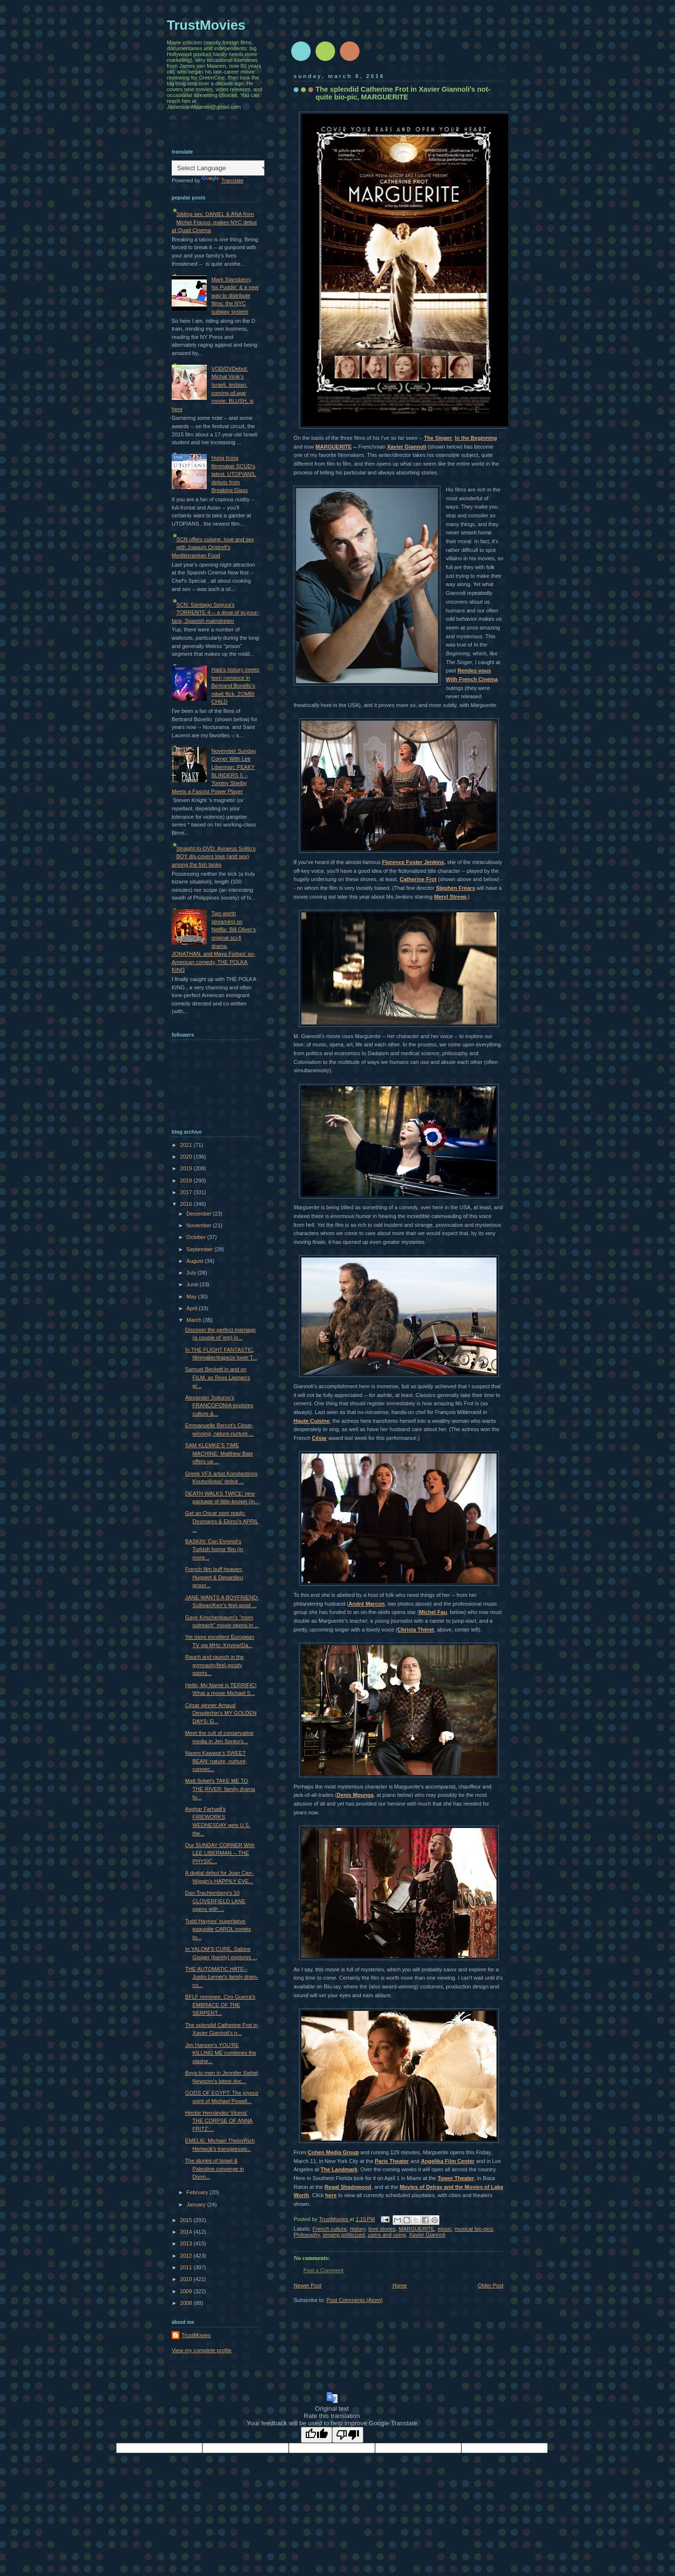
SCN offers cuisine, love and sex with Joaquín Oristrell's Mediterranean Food (213, 547)
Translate (222, 180)
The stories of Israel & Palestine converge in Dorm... (214, 2169)
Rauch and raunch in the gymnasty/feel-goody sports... (214, 1665)
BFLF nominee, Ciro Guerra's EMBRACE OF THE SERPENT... (220, 2005)
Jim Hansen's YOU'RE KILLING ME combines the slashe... (221, 2053)
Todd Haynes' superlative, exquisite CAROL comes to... (218, 1929)
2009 (187, 2291)
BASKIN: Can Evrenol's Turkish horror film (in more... (214, 1549)
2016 (187, 1204)
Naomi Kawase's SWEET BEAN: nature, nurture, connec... (216, 1761)
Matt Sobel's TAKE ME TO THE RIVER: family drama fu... (220, 1789)
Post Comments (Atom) (355, 2300)
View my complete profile (202, 2350)
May (192, 1296)
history (357, 2229)
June (192, 1284)
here (331, 2195)
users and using (387, 2235)
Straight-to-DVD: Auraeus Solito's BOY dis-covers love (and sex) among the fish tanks (214, 856)
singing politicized (343, 2235)
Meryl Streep (450, 897)
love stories (382, 2229)
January (196, 2204)
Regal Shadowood (347, 2187)
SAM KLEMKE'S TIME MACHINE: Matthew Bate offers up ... (219, 1453)
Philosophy (306, 2235)
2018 (187, 1180)
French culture (330, 2229)
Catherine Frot (418, 879)
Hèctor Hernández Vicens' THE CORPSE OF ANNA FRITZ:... (219, 2121)
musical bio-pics (474, 2229)
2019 (187, 1168)
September (200, 1249)
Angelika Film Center (448, 2161)
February (197, 2192)
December (199, 1214)
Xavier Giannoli (406, 447)
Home (400, 2285)
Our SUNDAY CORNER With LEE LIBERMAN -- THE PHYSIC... (220, 1853)
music (444, 2229)
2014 (187, 2232)
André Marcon (366, 1604)
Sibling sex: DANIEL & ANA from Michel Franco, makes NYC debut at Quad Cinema (214, 222)
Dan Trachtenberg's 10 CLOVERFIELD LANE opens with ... (215, 1901)
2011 (187, 2267)
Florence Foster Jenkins (413, 862)
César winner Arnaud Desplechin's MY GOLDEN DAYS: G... (221, 1713)
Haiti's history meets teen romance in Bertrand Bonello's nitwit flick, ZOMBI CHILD (235, 686)
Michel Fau (433, 1612)
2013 (187, 2243)
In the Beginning (476, 438)
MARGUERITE (334, 447)
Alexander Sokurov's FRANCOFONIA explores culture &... (219, 1405)
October (196, 1237)
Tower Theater (455, 2178)
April (192, 1308)
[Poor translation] (347, 2435)
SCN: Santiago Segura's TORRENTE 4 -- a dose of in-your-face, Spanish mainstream (215, 613)
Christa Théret (415, 1629)
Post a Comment (323, 2270)
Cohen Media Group (333, 2152)
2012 (187, 2256)
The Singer (438, 438)
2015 (187, 2220)
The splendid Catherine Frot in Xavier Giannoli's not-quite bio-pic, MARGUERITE (403, 93)
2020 (187, 1157)
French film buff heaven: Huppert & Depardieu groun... (214, 1577)
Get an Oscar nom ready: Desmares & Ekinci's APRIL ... (221, 1521)
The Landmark (338, 2169)
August (195, 1261)
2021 (187, 1145)
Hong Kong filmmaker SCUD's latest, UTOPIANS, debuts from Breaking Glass (233, 474)
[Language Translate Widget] (220, 168)
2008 (187, 2303)
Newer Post (307, 2285)
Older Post (490, 2285)
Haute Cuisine (312, 1421)
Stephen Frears (455, 888)
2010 (187, 2279)
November (199, 1225)
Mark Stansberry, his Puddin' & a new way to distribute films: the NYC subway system (234, 295)
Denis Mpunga (355, 1795)
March (194, 1320)
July (192, 1273)
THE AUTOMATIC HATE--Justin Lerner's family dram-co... (221, 1977)
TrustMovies (334, 2219)
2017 (187, 1192)
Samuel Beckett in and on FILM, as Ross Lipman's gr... (217, 1377)
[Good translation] (316, 2435)
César (319, 1438)
